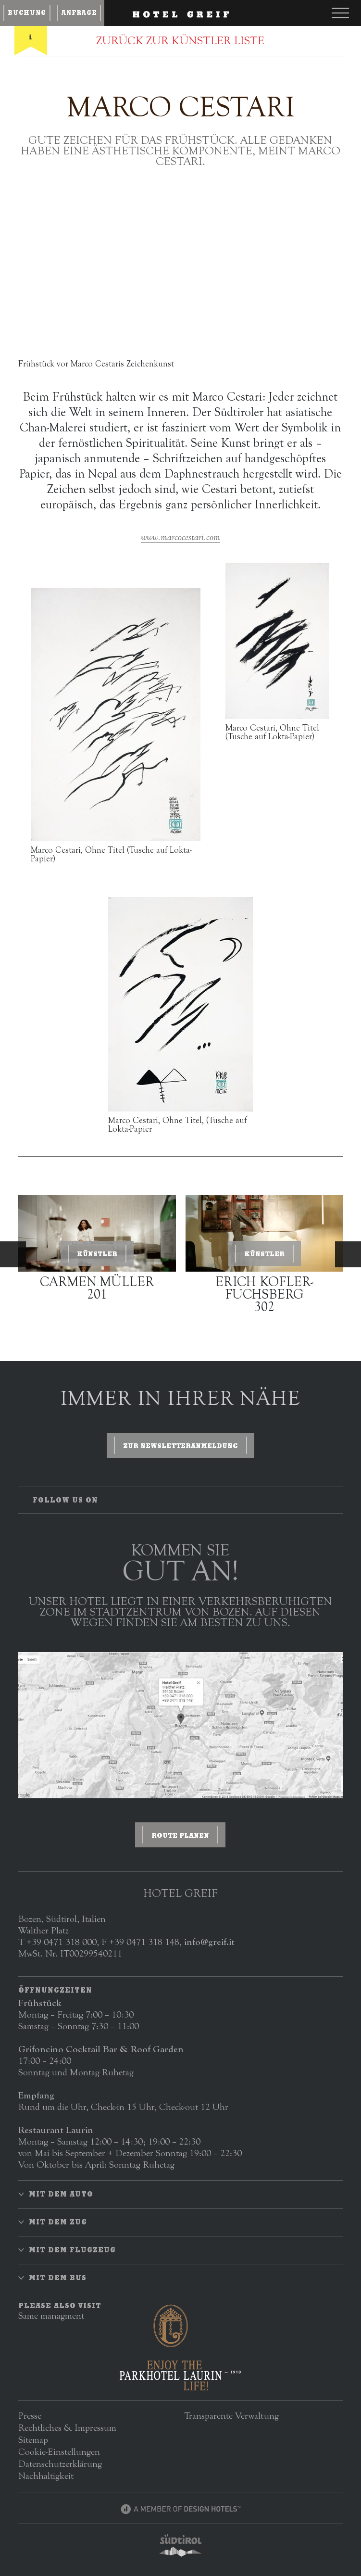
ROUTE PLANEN (180, 1835)
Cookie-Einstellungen (59, 2451)
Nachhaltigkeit (46, 2475)
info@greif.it (209, 1941)
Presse (29, 2415)
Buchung (27, 13)
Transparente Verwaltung (231, 2415)
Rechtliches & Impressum (67, 2427)
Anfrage (79, 13)
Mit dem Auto (61, 2194)
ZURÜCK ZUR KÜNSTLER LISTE (180, 41)
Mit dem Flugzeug (72, 2250)
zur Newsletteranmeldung (180, 1445)
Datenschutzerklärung (60, 2463)
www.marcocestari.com (180, 537)
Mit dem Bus (58, 2277)
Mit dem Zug (58, 2222)
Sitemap (33, 2439)
